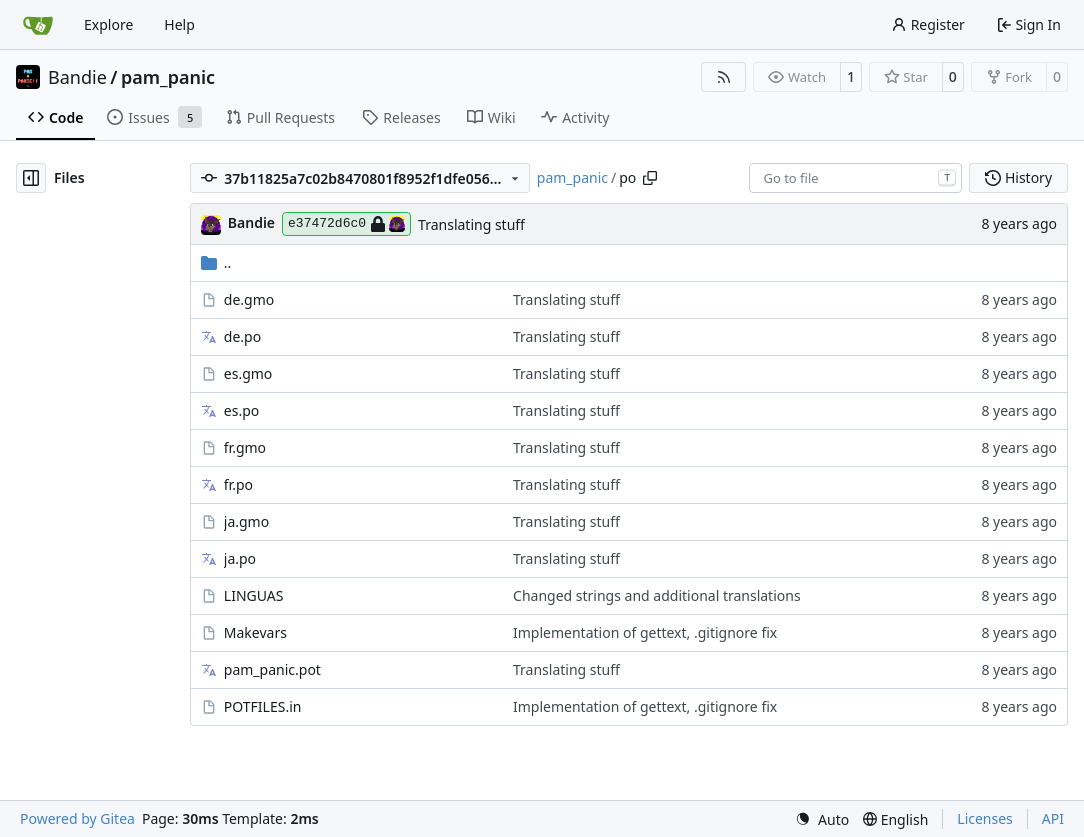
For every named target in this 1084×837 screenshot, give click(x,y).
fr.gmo (245, 447)
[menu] (822, 819)
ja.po (240, 558)
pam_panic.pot (272, 669)
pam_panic (168, 77)
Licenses (985, 818)
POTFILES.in (263, 706)
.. (216, 262)
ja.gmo (246, 521)
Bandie (77, 77)
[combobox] (855, 178)
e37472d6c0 (346, 224)
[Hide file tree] (31, 178)
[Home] (38, 25)
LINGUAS (254, 595)
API (1053, 818)
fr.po (238, 484)
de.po (242, 336)
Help (179, 24)
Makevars (255, 632)
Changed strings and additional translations (657, 595)
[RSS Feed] (724, 77)
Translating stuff (471, 224)
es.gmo (248, 373)
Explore (108, 24)
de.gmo (249, 299)
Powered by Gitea (77, 818)
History (1018, 177)
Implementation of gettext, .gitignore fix (645, 632)
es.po (241, 410)
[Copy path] (650, 178)
